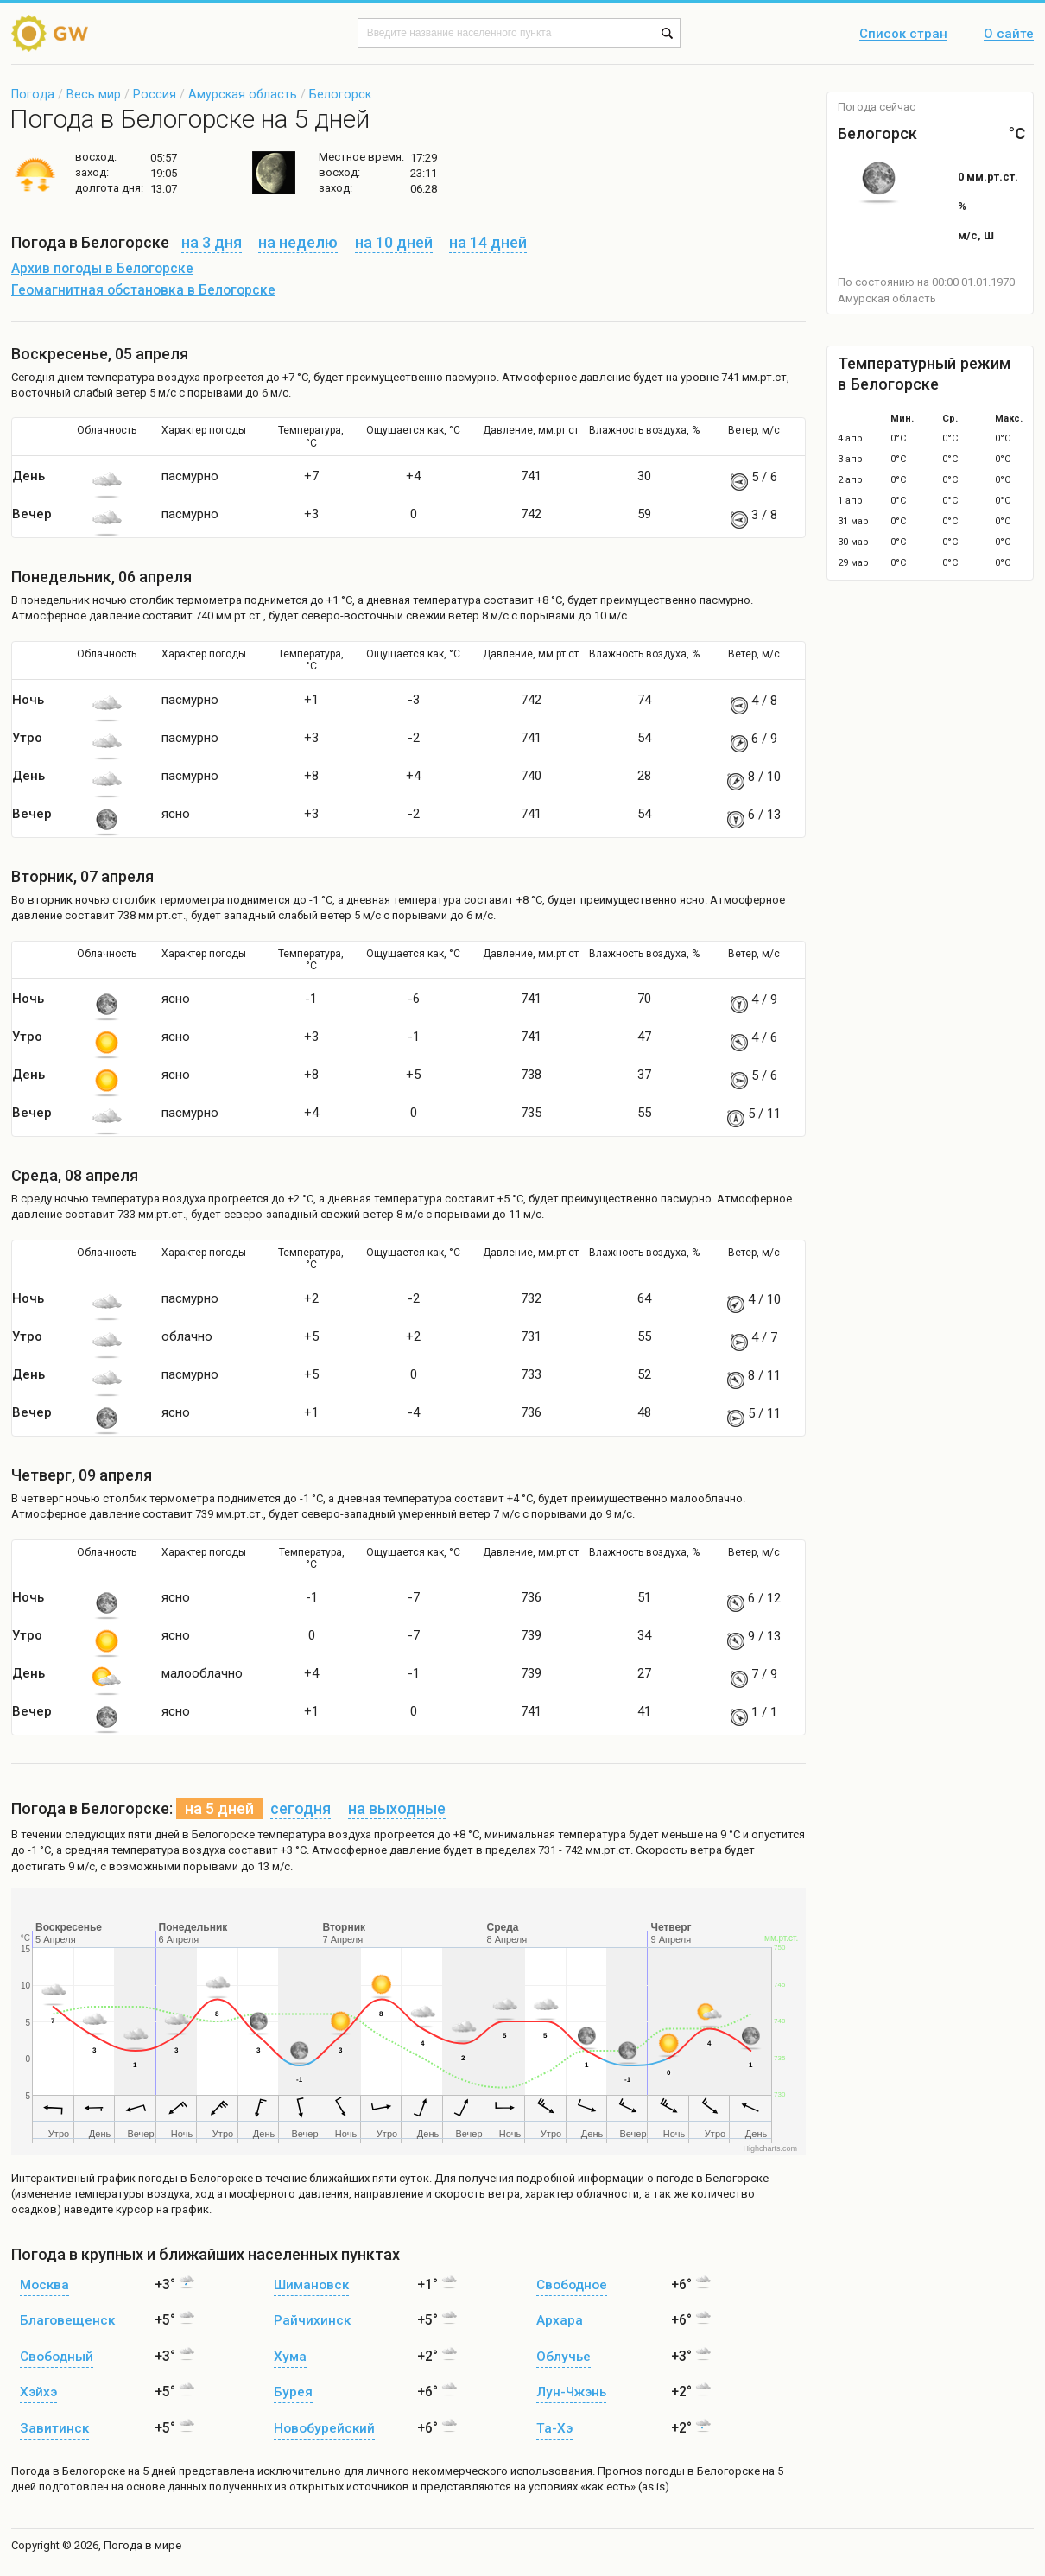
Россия (154, 94)
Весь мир (93, 94)
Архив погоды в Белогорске (102, 268)
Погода (32, 94)
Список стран (903, 34)
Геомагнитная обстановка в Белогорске (143, 290)
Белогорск (340, 94)
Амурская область (242, 94)
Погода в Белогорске (68, 2471)
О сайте (1009, 34)
